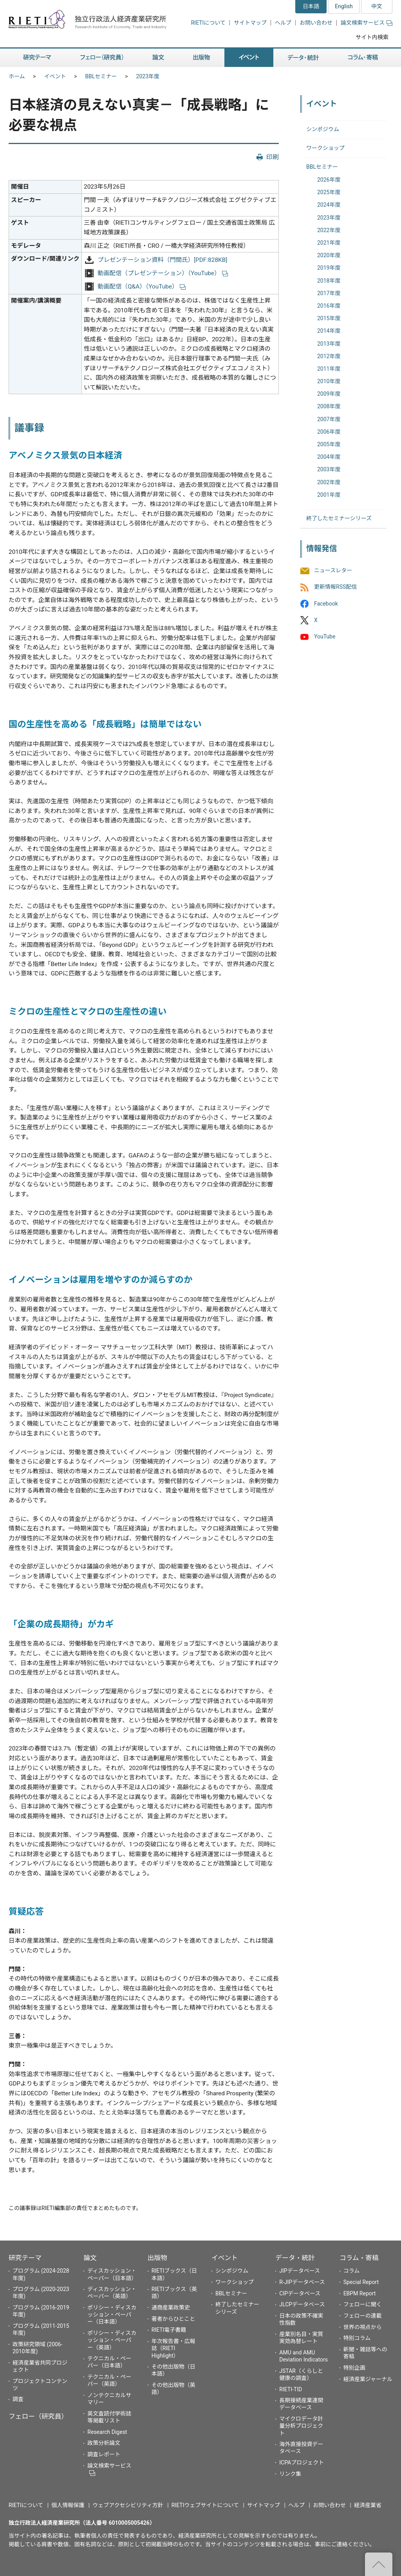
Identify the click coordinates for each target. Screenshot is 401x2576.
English (343, 6)
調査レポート (103, 2454)
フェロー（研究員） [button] (102, 58)
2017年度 (328, 293)
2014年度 (328, 331)
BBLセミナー (101, 76)
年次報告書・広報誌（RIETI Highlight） (173, 2348)
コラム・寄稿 (359, 2258)
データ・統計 (295, 2258)
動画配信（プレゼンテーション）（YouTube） (163, 273)
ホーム (17, 76)
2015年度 (328, 318)
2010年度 (328, 381)
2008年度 (328, 406)
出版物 (157, 2258)
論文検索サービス (366, 23)
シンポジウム (322, 129)
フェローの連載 (362, 2316)
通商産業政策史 (171, 2307)
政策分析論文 (103, 2443)
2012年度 (328, 356)
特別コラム (357, 2338)
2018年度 (328, 281)
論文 (90, 2258)
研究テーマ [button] (37, 58)
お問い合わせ (316, 23)
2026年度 (328, 180)
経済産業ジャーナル (367, 2379)
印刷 (272, 157)
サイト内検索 (372, 37)
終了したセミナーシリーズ (339, 518)
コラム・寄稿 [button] (363, 58)
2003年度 (328, 469)
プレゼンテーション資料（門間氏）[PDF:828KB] (162, 259)
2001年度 (328, 495)
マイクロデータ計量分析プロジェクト (301, 2426)
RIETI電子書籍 (169, 2330)
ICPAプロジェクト (301, 2462)
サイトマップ (250, 23)
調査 (18, 2399)
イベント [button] (248, 58)
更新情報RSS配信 (335, 587)
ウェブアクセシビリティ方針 (127, 2505)
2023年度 (147, 76)
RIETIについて (208, 23)
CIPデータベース (299, 2293)
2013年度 (328, 344)
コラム (351, 2271)
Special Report (361, 2282)
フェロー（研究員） (38, 2416)
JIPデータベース (299, 2271)
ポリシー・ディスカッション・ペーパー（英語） (111, 2340)
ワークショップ (325, 148)
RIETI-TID (290, 2389)
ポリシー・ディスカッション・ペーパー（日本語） (111, 2314)
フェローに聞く (362, 2304)
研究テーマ (25, 2258)
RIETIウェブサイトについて (205, 2505)
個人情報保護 (67, 2505)
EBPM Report (359, 2293)
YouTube (324, 636)
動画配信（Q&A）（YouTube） (142, 286)
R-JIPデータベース (302, 2282)
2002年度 (328, 482)
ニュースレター (333, 571)
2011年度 (328, 369)
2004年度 (328, 457)
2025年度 (328, 192)
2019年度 (328, 268)
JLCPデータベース (302, 2304)
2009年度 (328, 394)
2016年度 (328, 306)
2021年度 (328, 243)
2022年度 (328, 230)
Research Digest (107, 2432)
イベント (55, 76)
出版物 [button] (201, 58)
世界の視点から (362, 2327)
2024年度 (328, 205)
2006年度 (328, 432)
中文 (376, 6)
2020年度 (328, 255)
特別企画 (354, 2368)
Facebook (326, 603)
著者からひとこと (173, 2319)
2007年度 (328, 419)
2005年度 (328, 444)
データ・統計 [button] (303, 58)
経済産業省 (367, 2505)
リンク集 (290, 2474)
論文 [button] (158, 58)
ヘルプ (283, 23)
